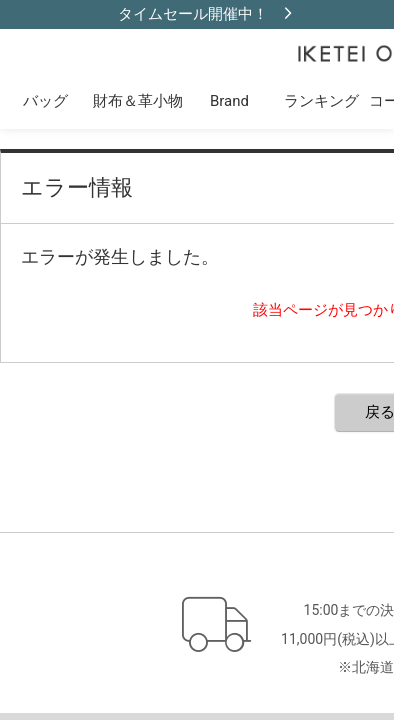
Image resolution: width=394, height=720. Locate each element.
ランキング (321, 101)
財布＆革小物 (138, 101)
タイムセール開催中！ (193, 14)
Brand (229, 101)
